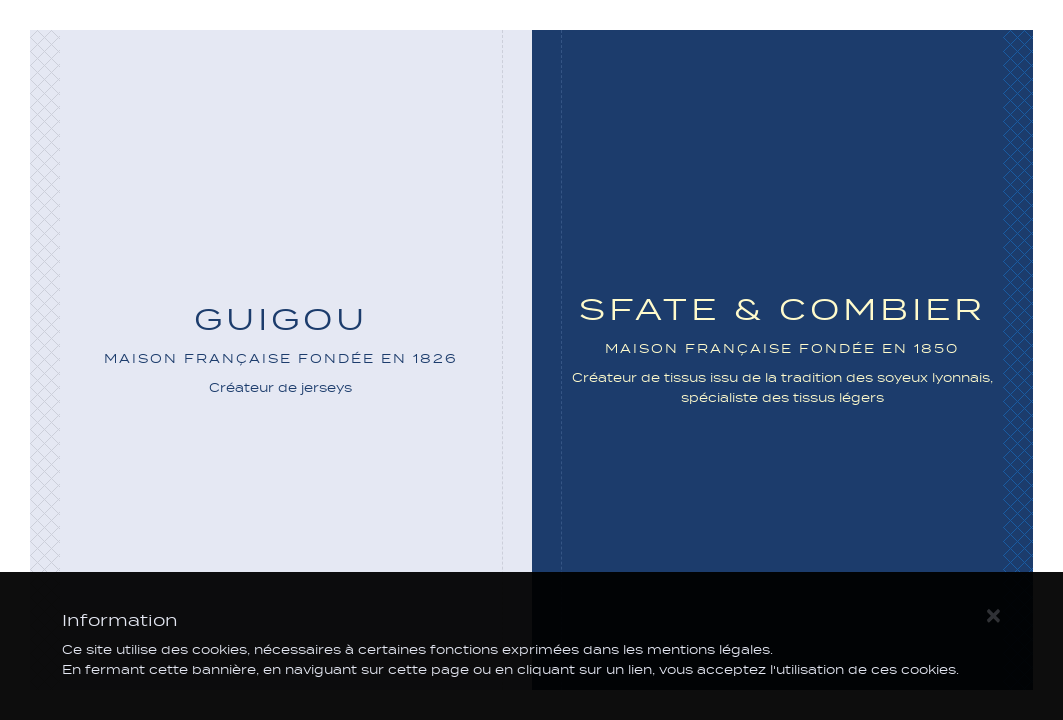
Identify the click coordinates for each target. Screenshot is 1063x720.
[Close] (993, 614)
